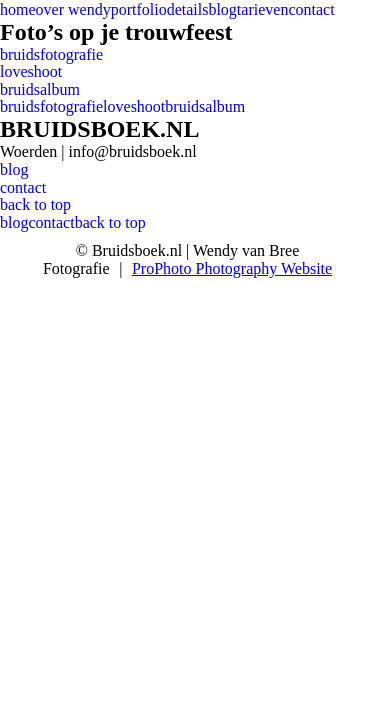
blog (222, 9)
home (18, 9)
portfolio (139, 9)
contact (311, 9)
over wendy (73, 9)
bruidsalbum (40, 89)
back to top (35, 204)
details (188, 9)
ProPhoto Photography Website (232, 268)
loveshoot (31, 71)
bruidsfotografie (51, 54)
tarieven (263, 9)
